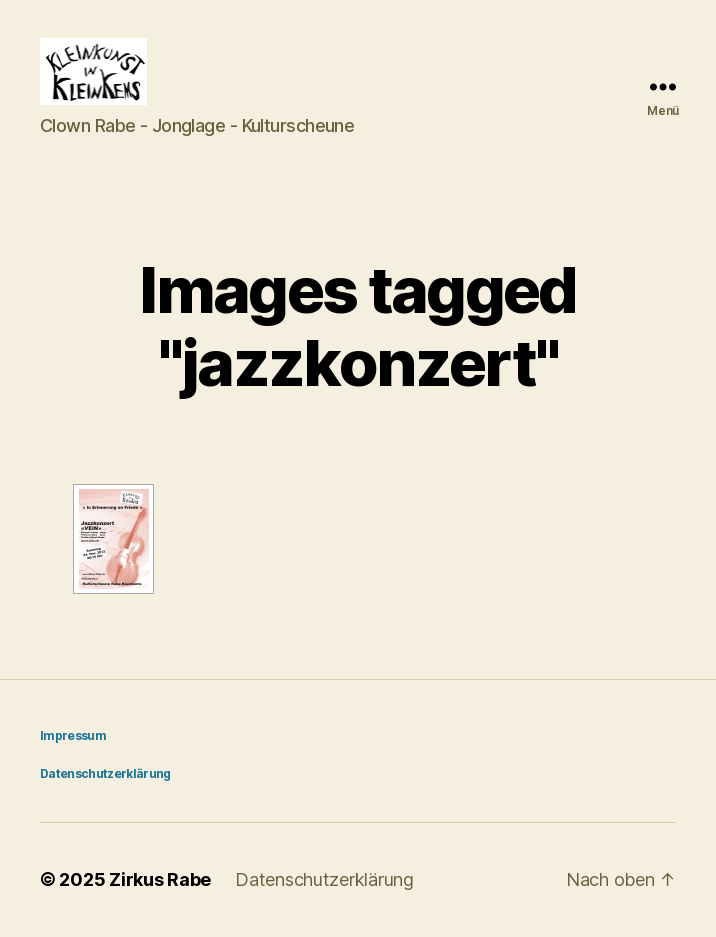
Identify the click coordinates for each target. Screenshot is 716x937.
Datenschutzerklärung (105, 774)
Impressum (73, 736)
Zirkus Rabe (160, 880)
